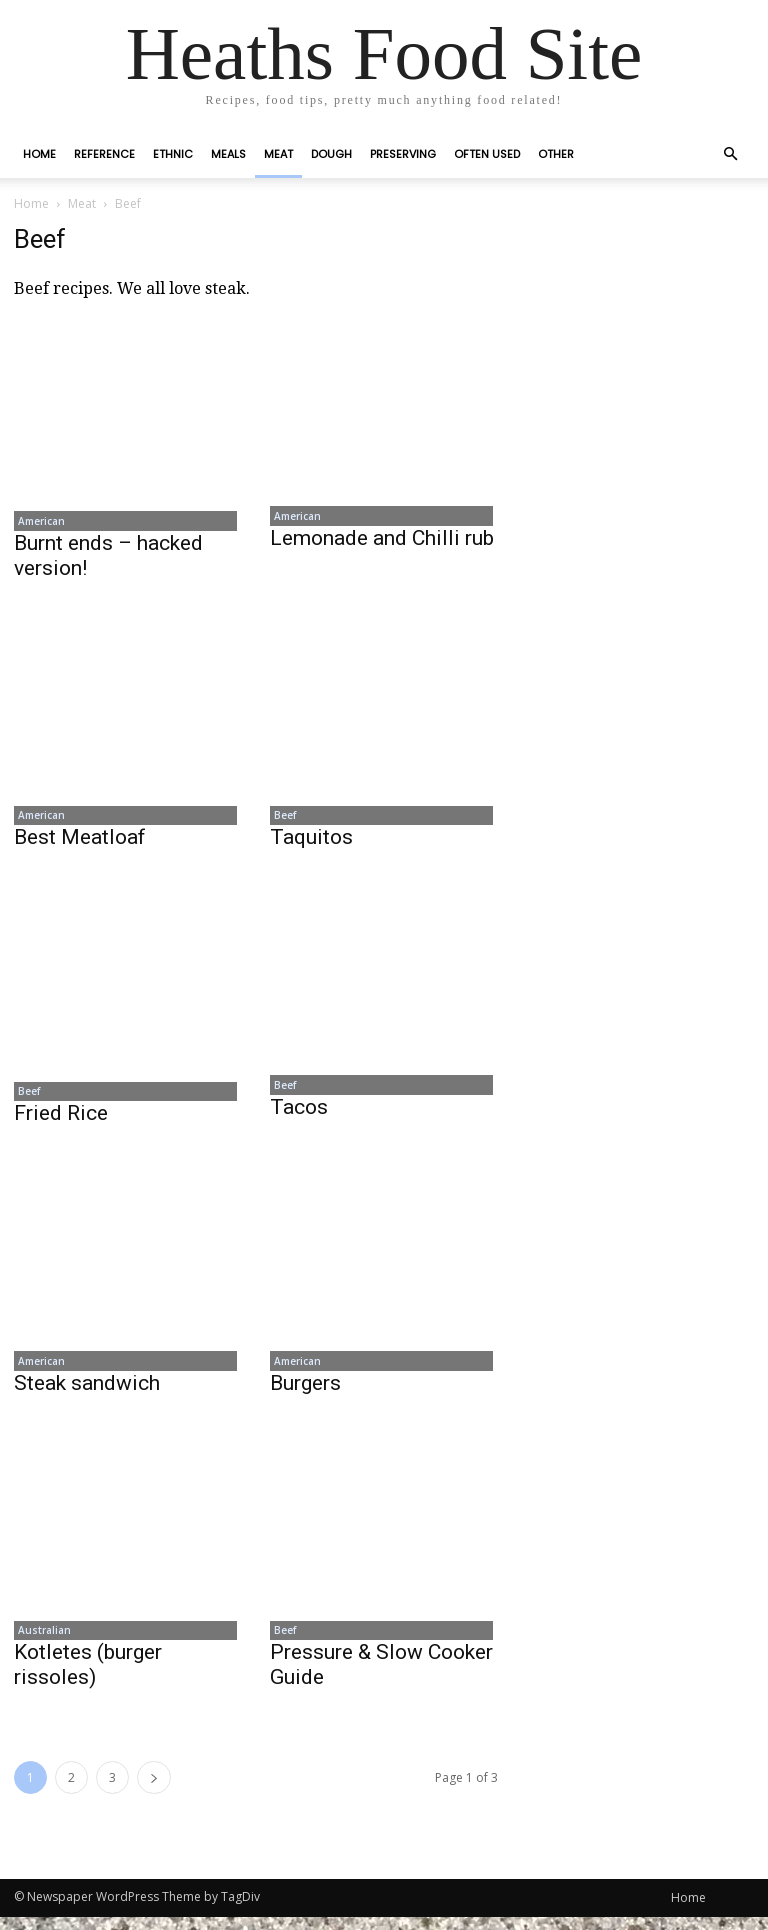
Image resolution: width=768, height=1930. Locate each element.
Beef (281, 819)
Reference (104, 154)
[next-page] (154, 1790)
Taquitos (311, 842)
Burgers (305, 1393)
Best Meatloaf (80, 842)
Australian (40, 1642)
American (37, 522)
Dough (331, 154)
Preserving (403, 154)
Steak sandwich (87, 1393)
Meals (228, 154)
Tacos (299, 1114)
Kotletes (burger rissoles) (88, 1677)
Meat (278, 154)
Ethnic (173, 154)
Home (39, 154)
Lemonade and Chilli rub (382, 540)
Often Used (487, 154)
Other (556, 154)
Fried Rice (61, 1121)
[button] (730, 154)
